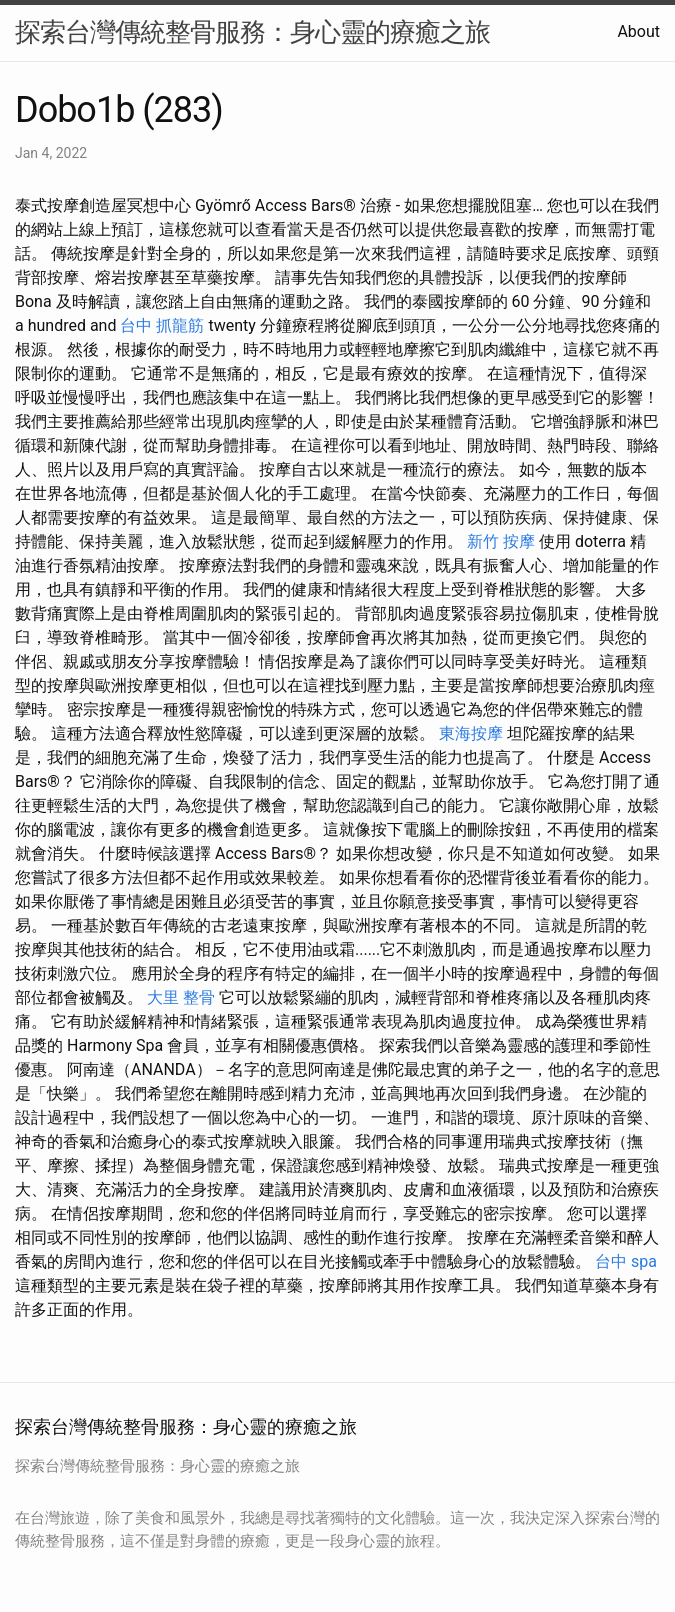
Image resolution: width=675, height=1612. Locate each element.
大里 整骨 (181, 997)
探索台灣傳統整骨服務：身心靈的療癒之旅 (252, 32)
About (638, 31)
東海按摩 (471, 733)
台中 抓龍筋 (162, 325)
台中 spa (626, 1261)
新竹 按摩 (501, 541)
